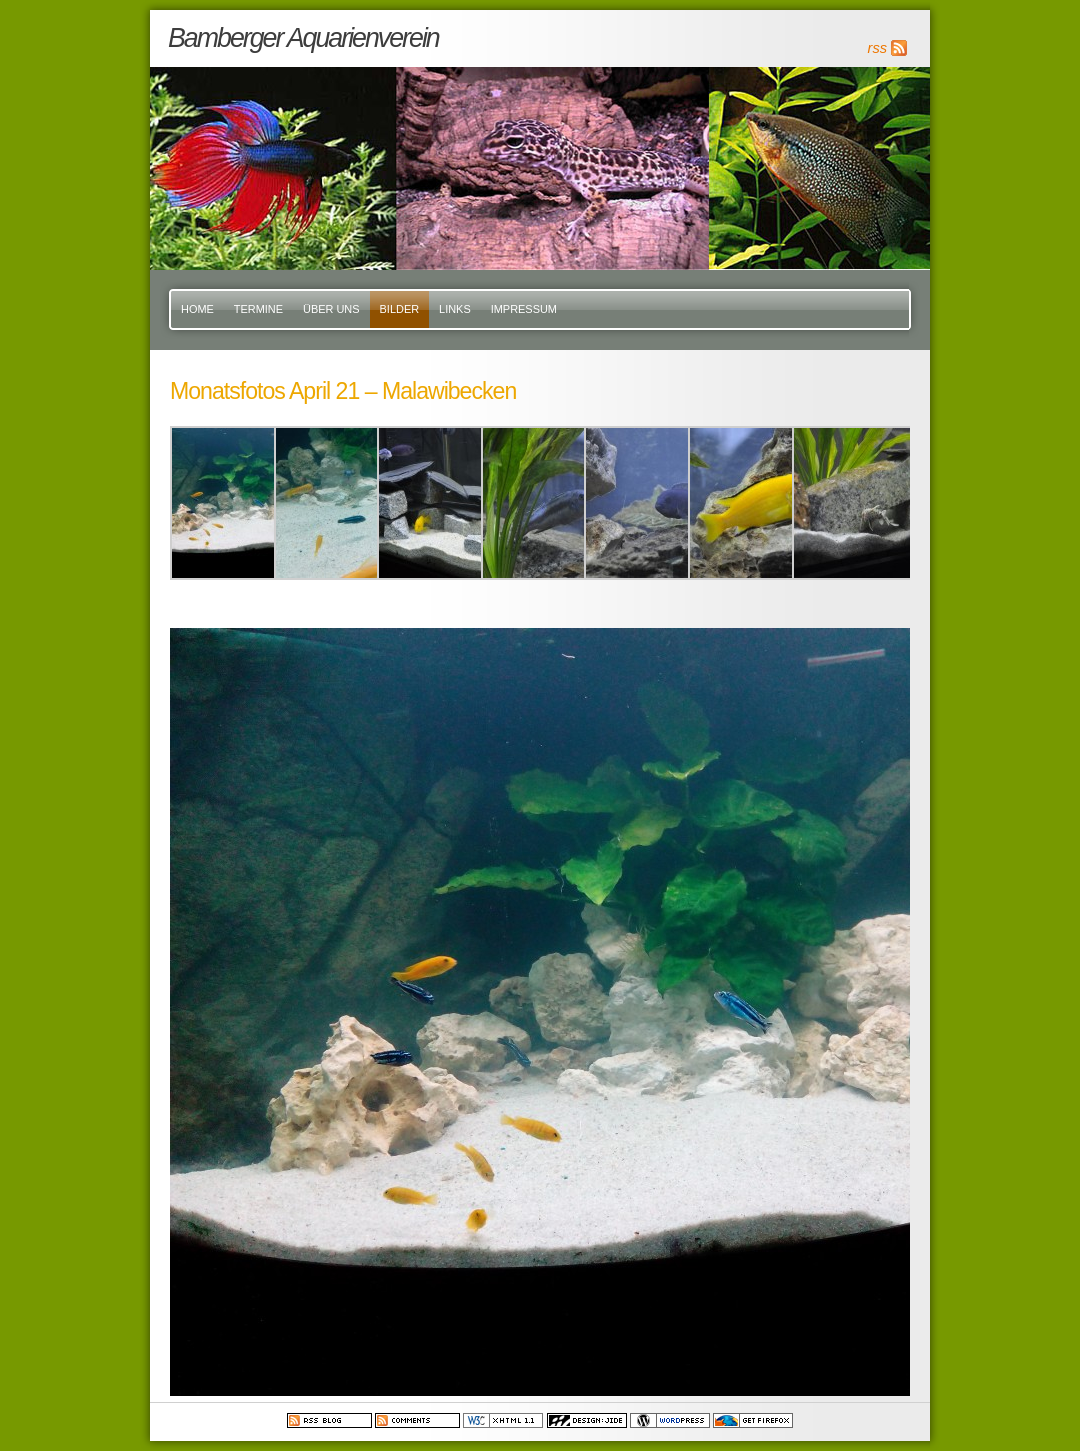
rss (877, 48)
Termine (258, 309)
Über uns (331, 309)
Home (197, 309)
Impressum (524, 309)
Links (455, 309)
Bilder (400, 309)
